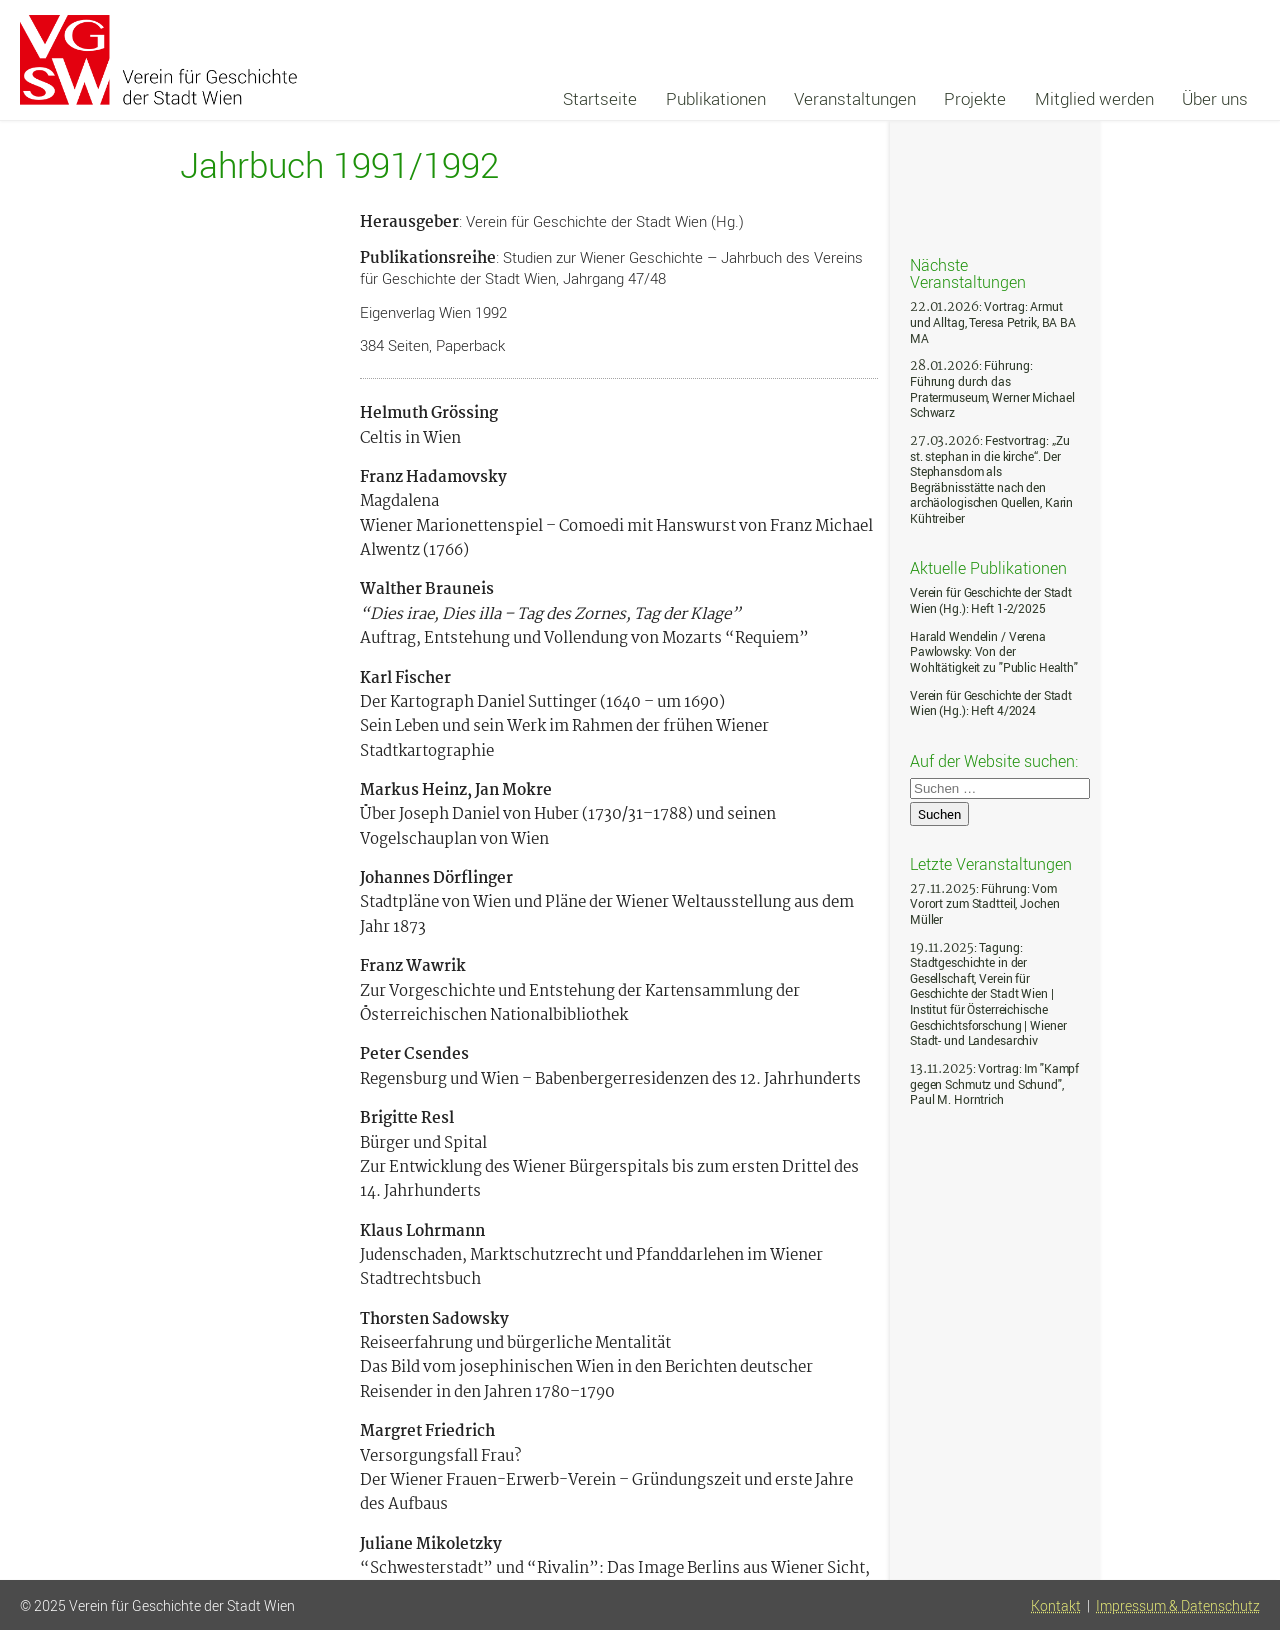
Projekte (975, 98)
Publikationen (716, 98)
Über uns (1215, 98)
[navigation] (905, 99)
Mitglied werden (1094, 98)
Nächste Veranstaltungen (968, 272)
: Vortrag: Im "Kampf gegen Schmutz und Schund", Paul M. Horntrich (994, 1084)
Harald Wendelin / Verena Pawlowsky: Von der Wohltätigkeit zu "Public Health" (994, 652)
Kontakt (1056, 1606)
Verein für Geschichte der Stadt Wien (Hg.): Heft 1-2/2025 (991, 600)
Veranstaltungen (855, 98)
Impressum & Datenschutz (1178, 1606)
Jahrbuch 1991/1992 (339, 165)
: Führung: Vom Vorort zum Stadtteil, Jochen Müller (984, 904)
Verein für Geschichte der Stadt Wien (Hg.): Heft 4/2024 (991, 703)
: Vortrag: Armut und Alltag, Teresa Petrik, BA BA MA (993, 322)
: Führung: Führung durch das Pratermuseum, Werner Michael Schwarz (992, 389)
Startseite (600, 98)
